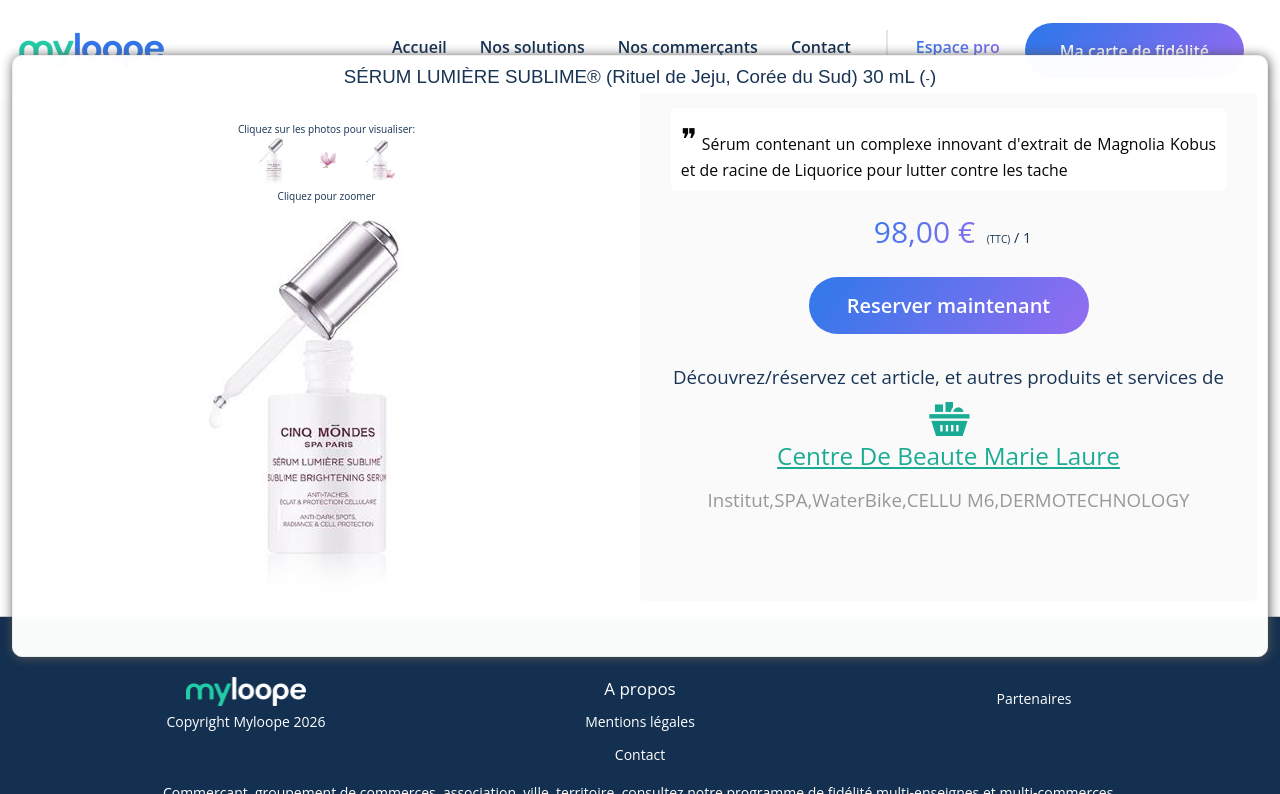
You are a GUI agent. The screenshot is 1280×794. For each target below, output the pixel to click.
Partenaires (1034, 698)
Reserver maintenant (949, 305)
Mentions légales (640, 721)
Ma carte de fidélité (1134, 51)
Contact (640, 754)
